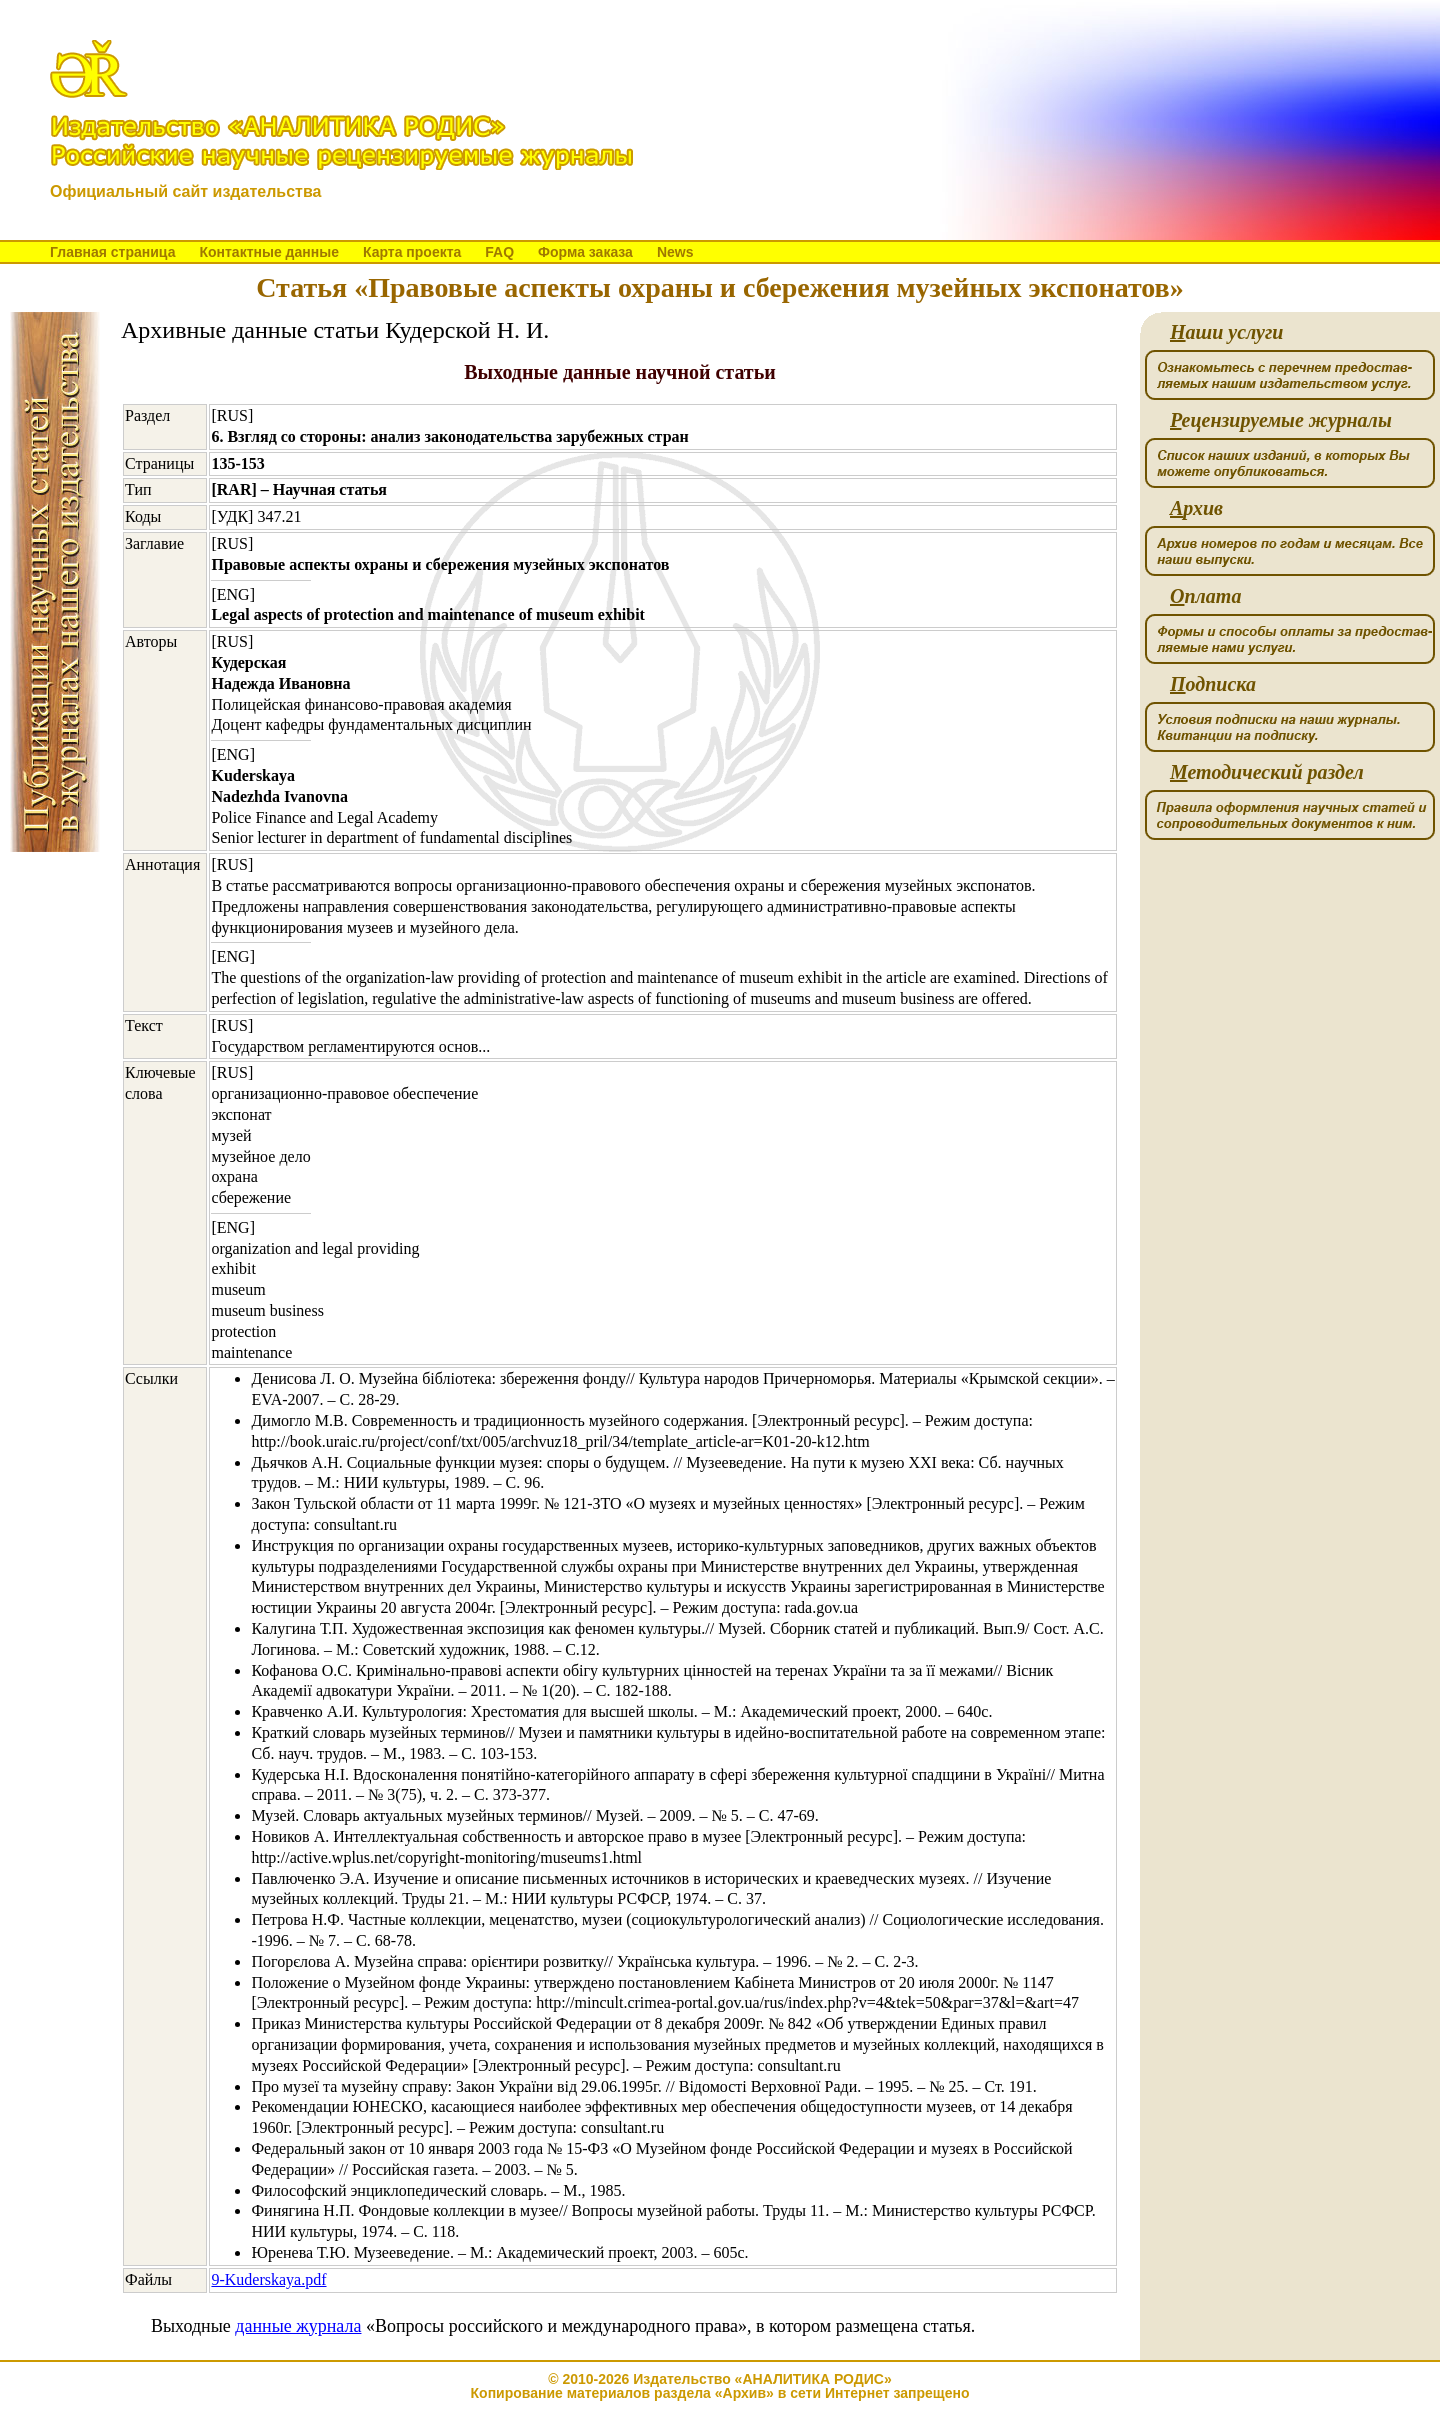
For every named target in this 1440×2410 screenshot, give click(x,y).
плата (1205, 596)
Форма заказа (585, 252)
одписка (1213, 684)
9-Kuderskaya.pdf (268, 2279)
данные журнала (298, 2326)
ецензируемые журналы (1281, 420)
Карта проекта (412, 252)
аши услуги (1226, 332)
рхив (1196, 508)
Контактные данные (268, 252)
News (675, 252)
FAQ (499, 252)
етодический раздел (1267, 772)
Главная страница (112, 252)
